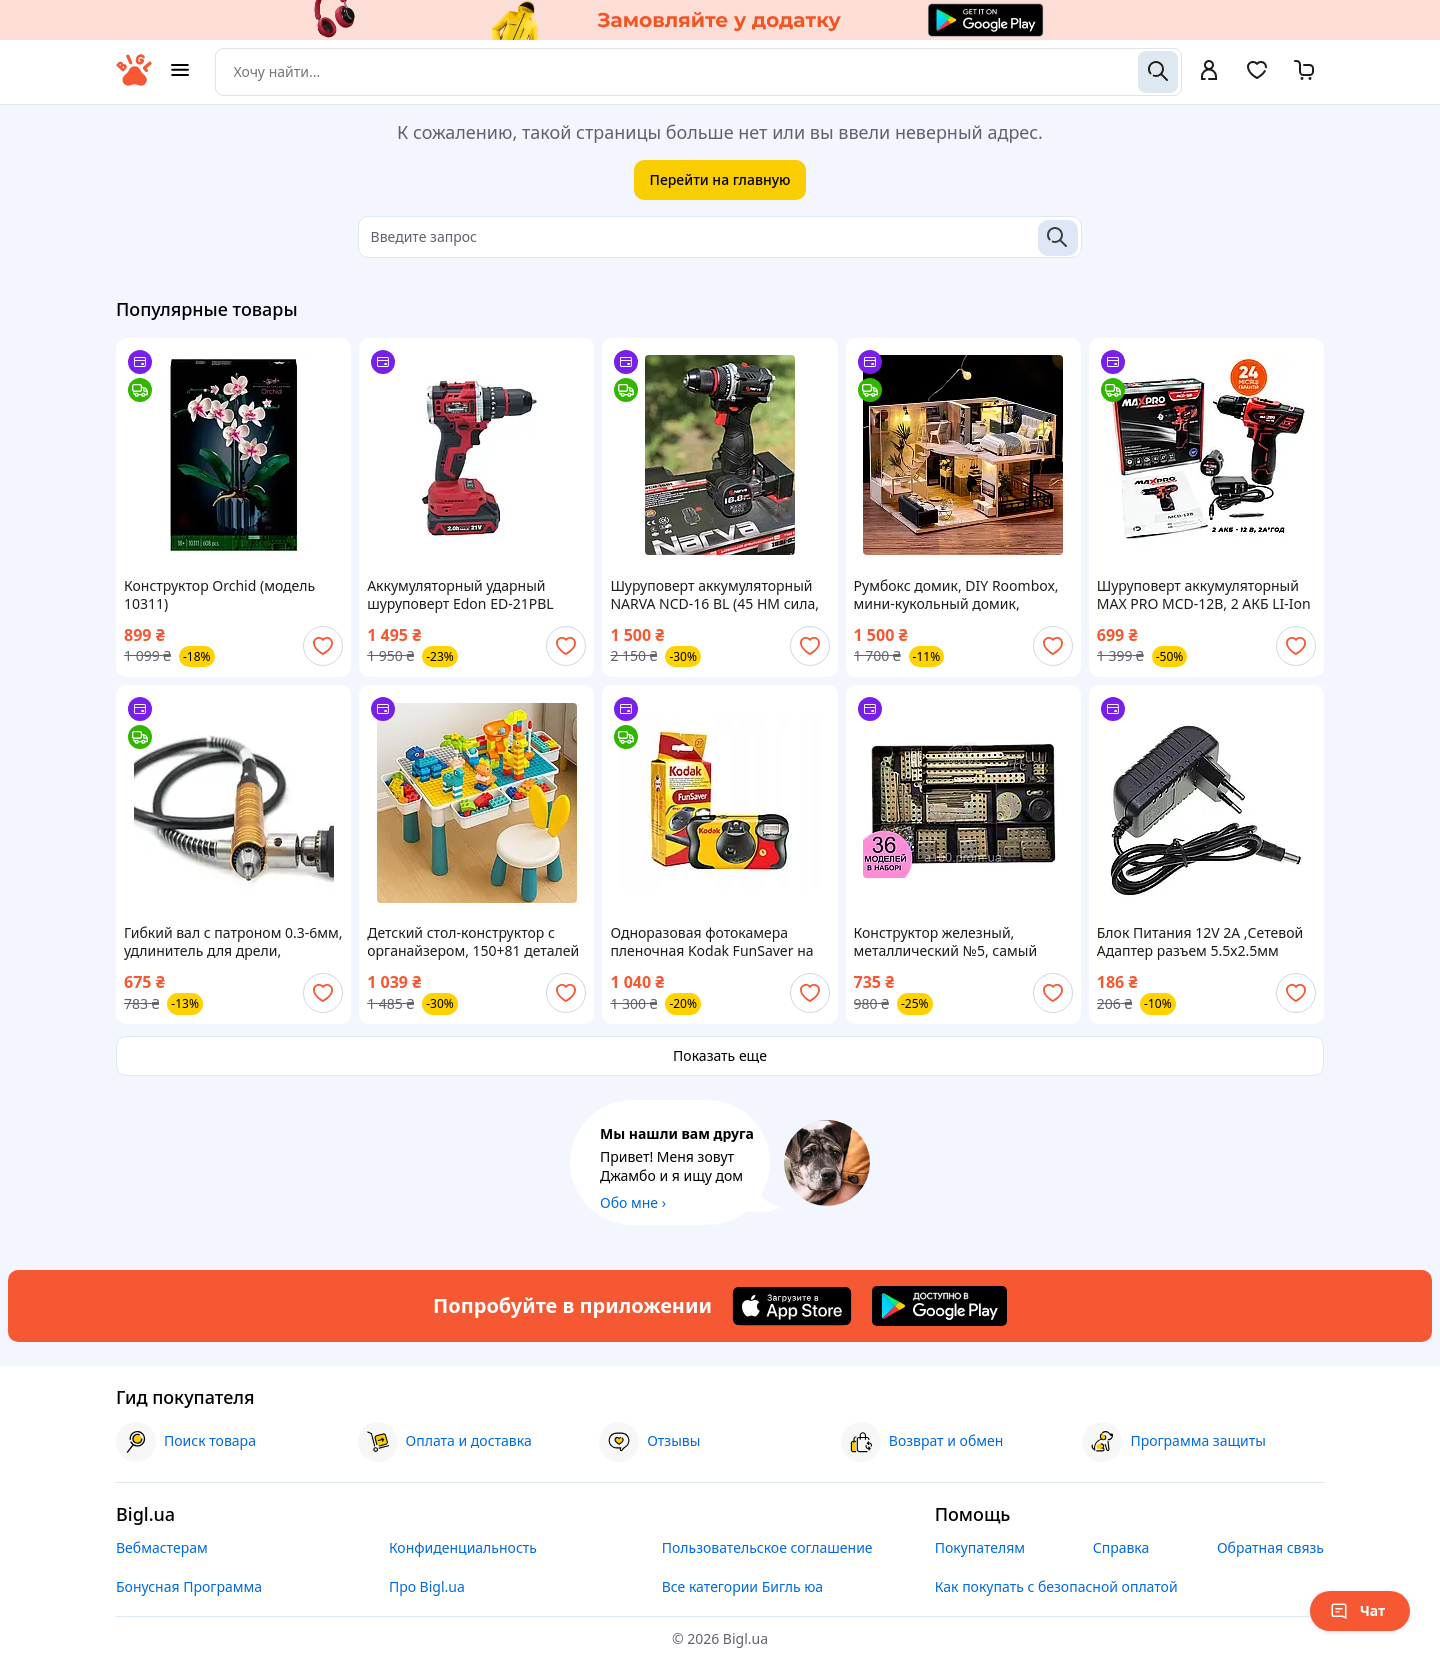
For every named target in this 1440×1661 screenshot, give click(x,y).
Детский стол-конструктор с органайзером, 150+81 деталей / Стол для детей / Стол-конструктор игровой (473, 942)
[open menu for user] (1209, 72)
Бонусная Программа (189, 1586)
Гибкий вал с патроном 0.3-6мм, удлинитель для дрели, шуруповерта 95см (233, 942)
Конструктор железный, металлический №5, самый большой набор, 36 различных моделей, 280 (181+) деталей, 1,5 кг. (958, 942)
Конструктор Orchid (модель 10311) (219, 595)
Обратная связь (1270, 1547)
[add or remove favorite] (323, 646)
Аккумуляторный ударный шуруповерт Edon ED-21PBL (460, 595)
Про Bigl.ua (427, 1586)
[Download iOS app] (792, 1306)
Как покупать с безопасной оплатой (1056, 1586)
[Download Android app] (939, 1306)
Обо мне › (633, 1202)
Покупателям (980, 1547)
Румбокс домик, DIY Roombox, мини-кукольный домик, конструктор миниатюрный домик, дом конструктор (956, 595)
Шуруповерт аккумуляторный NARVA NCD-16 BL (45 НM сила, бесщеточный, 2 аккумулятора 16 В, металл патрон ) (714, 595)
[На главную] (134, 80)
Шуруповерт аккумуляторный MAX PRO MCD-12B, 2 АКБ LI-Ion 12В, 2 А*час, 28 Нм (1204, 595)
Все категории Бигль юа (742, 1586)
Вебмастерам (162, 1547)
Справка (1121, 1547)
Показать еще (720, 1055)
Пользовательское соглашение (767, 1547)
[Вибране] (1257, 76)
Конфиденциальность (463, 1547)
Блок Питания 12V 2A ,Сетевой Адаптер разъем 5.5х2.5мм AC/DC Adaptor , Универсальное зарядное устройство (1204, 942)
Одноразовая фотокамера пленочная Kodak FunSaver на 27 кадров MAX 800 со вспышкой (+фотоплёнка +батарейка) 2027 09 (711, 942)
